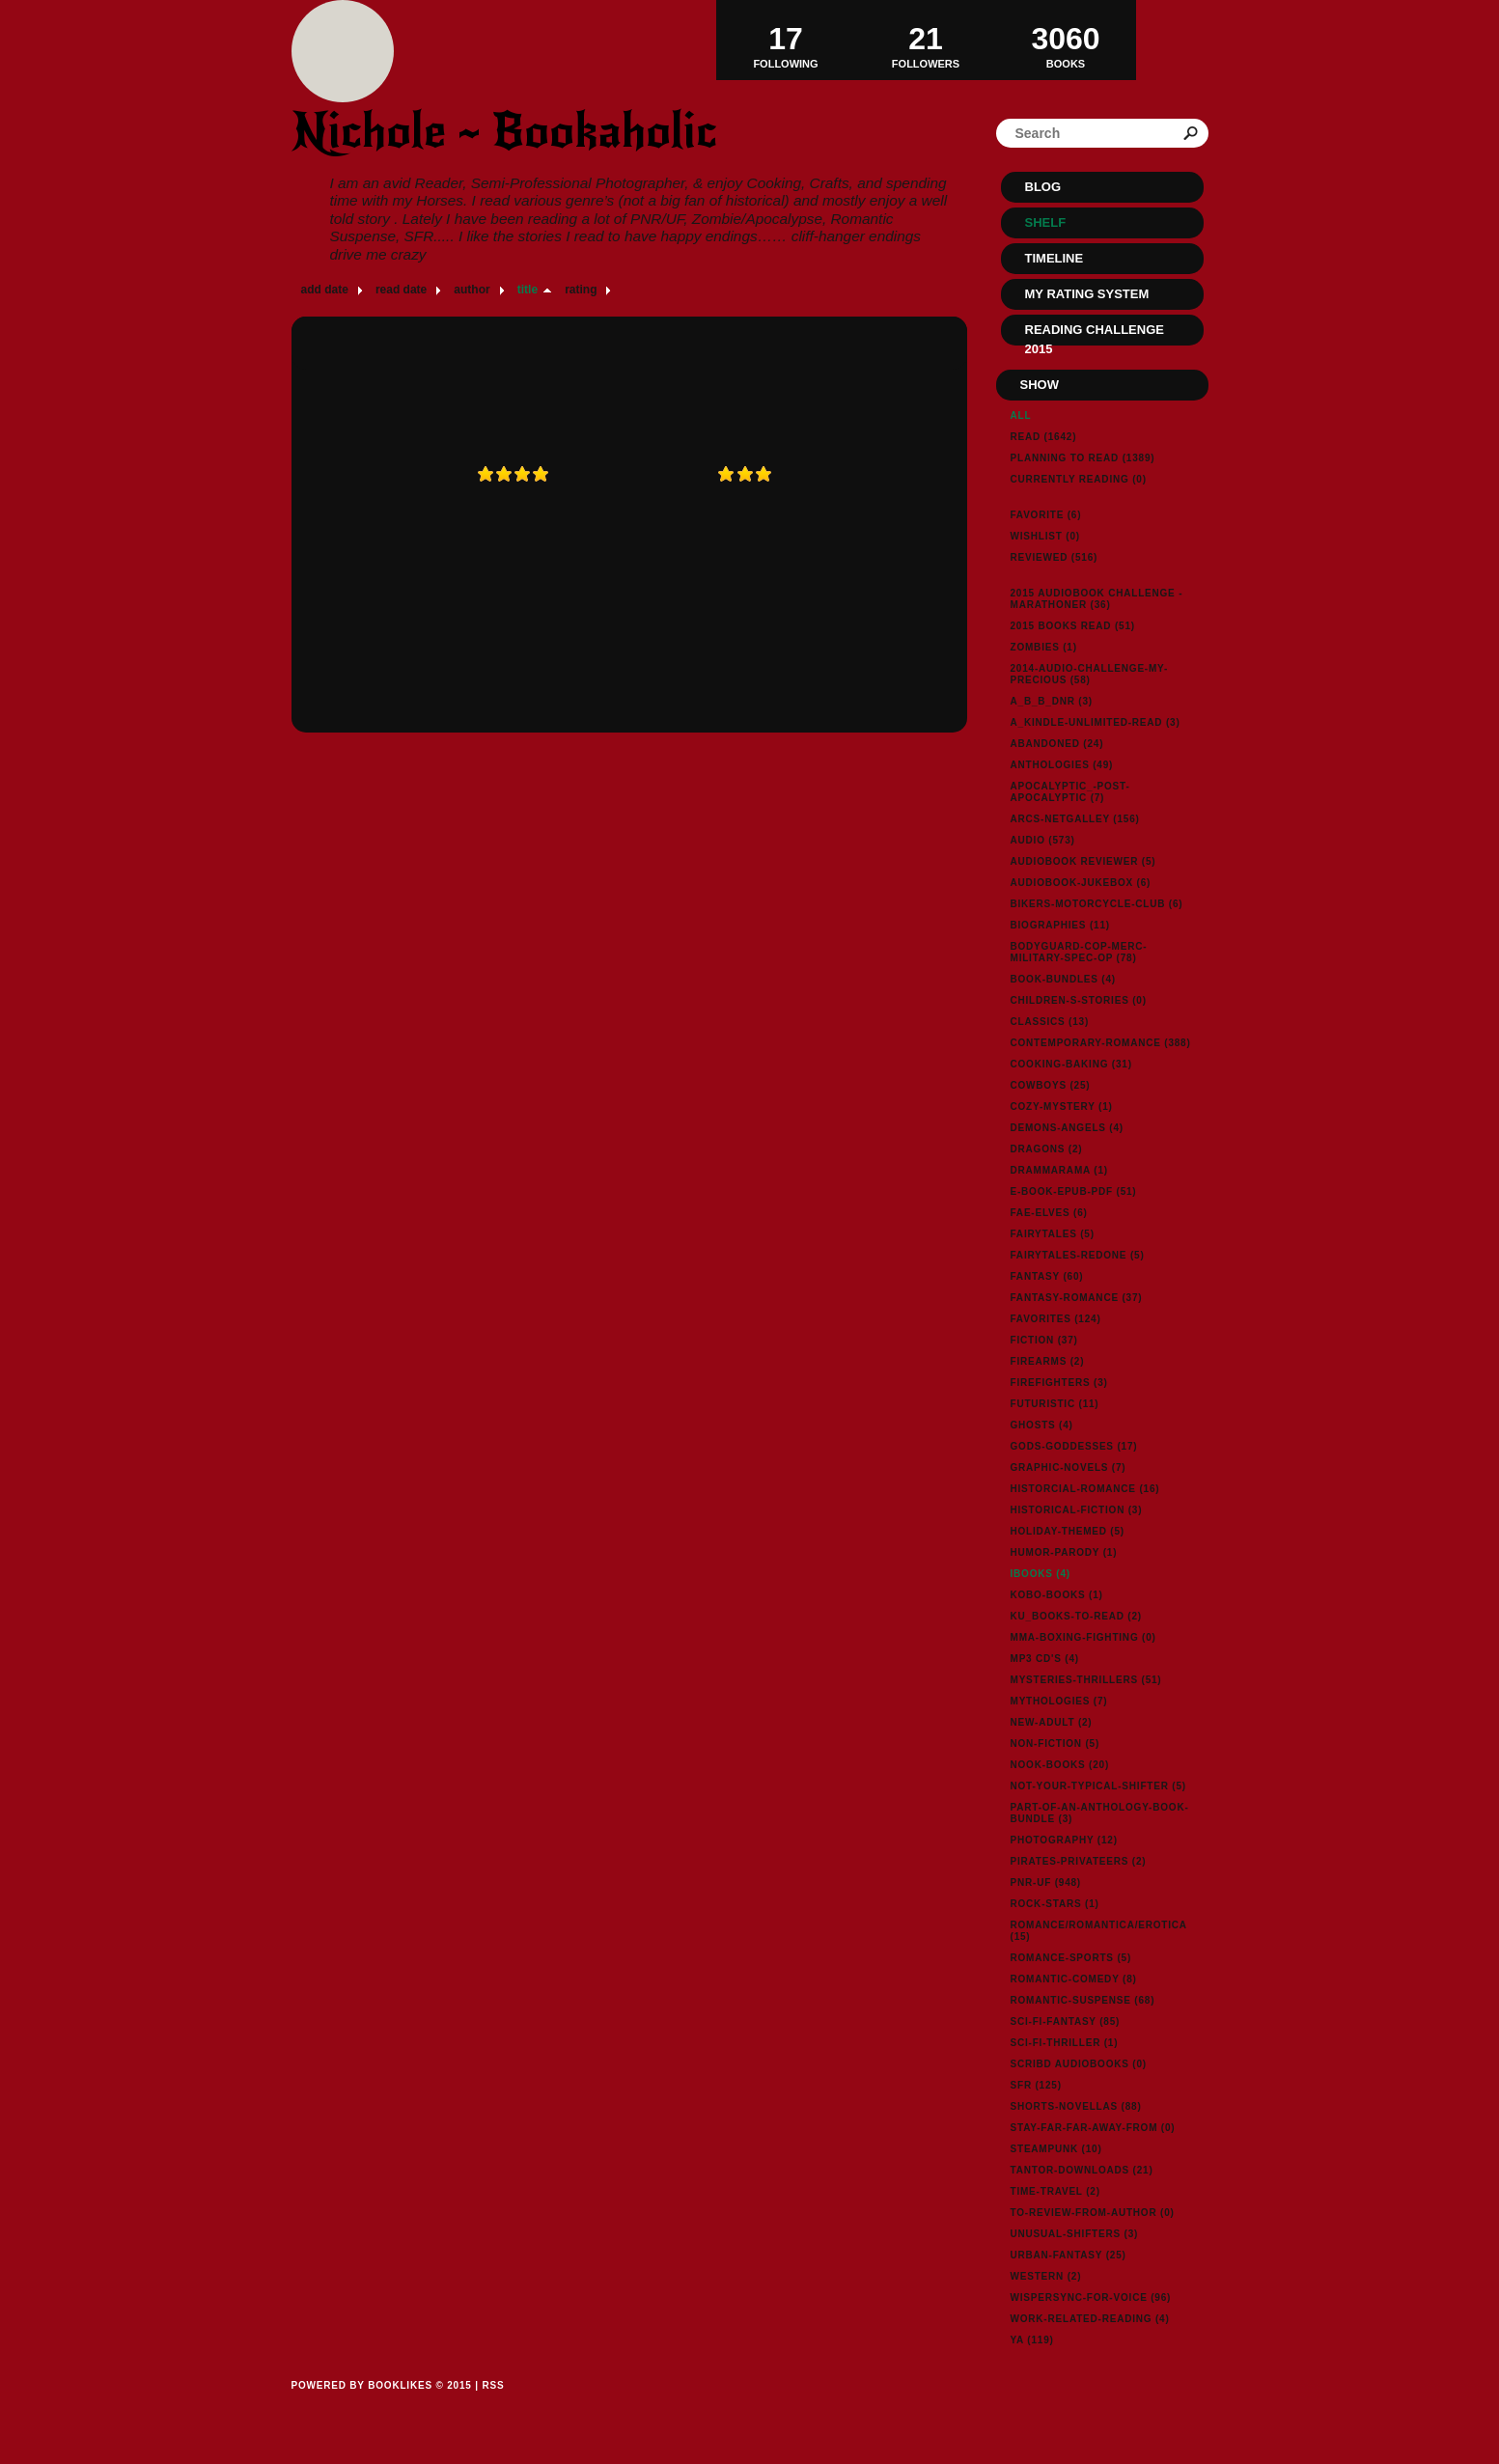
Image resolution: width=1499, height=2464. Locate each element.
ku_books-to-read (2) (1076, 1616)
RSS (493, 2385)
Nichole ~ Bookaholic (504, 130)
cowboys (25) (1051, 1085)
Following (786, 39)
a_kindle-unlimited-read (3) (1095, 722)
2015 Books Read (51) (1073, 626)
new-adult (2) (1052, 1722)
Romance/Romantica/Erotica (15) (1099, 1931)
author (471, 289)
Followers (926, 39)
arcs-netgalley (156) (1075, 819)
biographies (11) (1060, 925)
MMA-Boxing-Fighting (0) (1083, 1637)
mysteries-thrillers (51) (1086, 1680)
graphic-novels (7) (1068, 1467)
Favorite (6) (1046, 515)
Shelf (1046, 222)
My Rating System (1087, 294)
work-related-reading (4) (1090, 2318)
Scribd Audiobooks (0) (1079, 2064)
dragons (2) (1047, 1149)
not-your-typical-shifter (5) (1098, 1786)
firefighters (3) (1059, 1382)
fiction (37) (1044, 1340)
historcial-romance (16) (1085, 1488)
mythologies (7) (1059, 1701)
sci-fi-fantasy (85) (1066, 2021)
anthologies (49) (1062, 765)
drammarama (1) (1059, 1170)
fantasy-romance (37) (1077, 1297)
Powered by (381, 2407)
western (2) (1046, 2276)
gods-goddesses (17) (1074, 1446)
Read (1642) (1044, 436)
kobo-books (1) (1057, 1595)
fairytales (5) (1053, 1234)
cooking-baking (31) (1071, 1064)
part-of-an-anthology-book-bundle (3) (1100, 1813)
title (527, 289)
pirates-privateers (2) (1079, 1861)
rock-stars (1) (1055, 1903)
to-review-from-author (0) (1093, 2212)
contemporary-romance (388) (1101, 1043)
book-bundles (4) (1063, 979)
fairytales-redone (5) (1078, 1255)
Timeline (1054, 258)
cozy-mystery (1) (1062, 1106)
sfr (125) (1036, 2085)
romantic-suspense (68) (1083, 2000)
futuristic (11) (1055, 1403)
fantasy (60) (1047, 1276)
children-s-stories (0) (1079, 1000)
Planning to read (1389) (1083, 458)
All (1021, 415)
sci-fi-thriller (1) (1065, 2042)
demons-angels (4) (1067, 1127)
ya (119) (1032, 2340)
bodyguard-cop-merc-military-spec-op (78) (1079, 952)
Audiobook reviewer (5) (1083, 861)
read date (401, 289)
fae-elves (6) (1049, 1212)
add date (324, 289)
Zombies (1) (1044, 647)
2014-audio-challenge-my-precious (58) (1090, 674)
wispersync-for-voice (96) (1091, 2297)
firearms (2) (1048, 1361)
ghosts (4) (1042, 1425)
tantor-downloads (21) (1082, 2170)
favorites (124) (1056, 1319)
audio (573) (1043, 840)
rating (581, 289)
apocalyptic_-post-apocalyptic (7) (1070, 792)
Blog (1043, 187)
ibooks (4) (1040, 1573)
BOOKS (1066, 39)
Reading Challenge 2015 (1094, 334)
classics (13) (1050, 1021)
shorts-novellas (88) (1076, 2106)
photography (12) (1064, 1840)
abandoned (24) (1057, 743)
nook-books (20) (1060, 1764)
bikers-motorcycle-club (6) (1097, 904)
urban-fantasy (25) (1068, 2255)
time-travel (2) (1055, 2191)
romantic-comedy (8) (1074, 1979)
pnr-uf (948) (1046, 1882)
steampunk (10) (1056, 2149)
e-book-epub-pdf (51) (1074, 1191)
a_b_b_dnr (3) (1052, 701)
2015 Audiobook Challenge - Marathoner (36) (1097, 599)
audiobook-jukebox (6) (1081, 882)
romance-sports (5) (1071, 1957)
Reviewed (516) (1054, 557)
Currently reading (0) (1079, 479)
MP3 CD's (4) (1045, 1658)
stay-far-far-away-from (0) (1093, 2127)
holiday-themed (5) (1067, 1531)
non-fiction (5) (1055, 1743)
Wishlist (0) (1045, 536)
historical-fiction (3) (1077, 1510)
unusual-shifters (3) (1075, 2234)
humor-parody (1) (1064, 1552)
